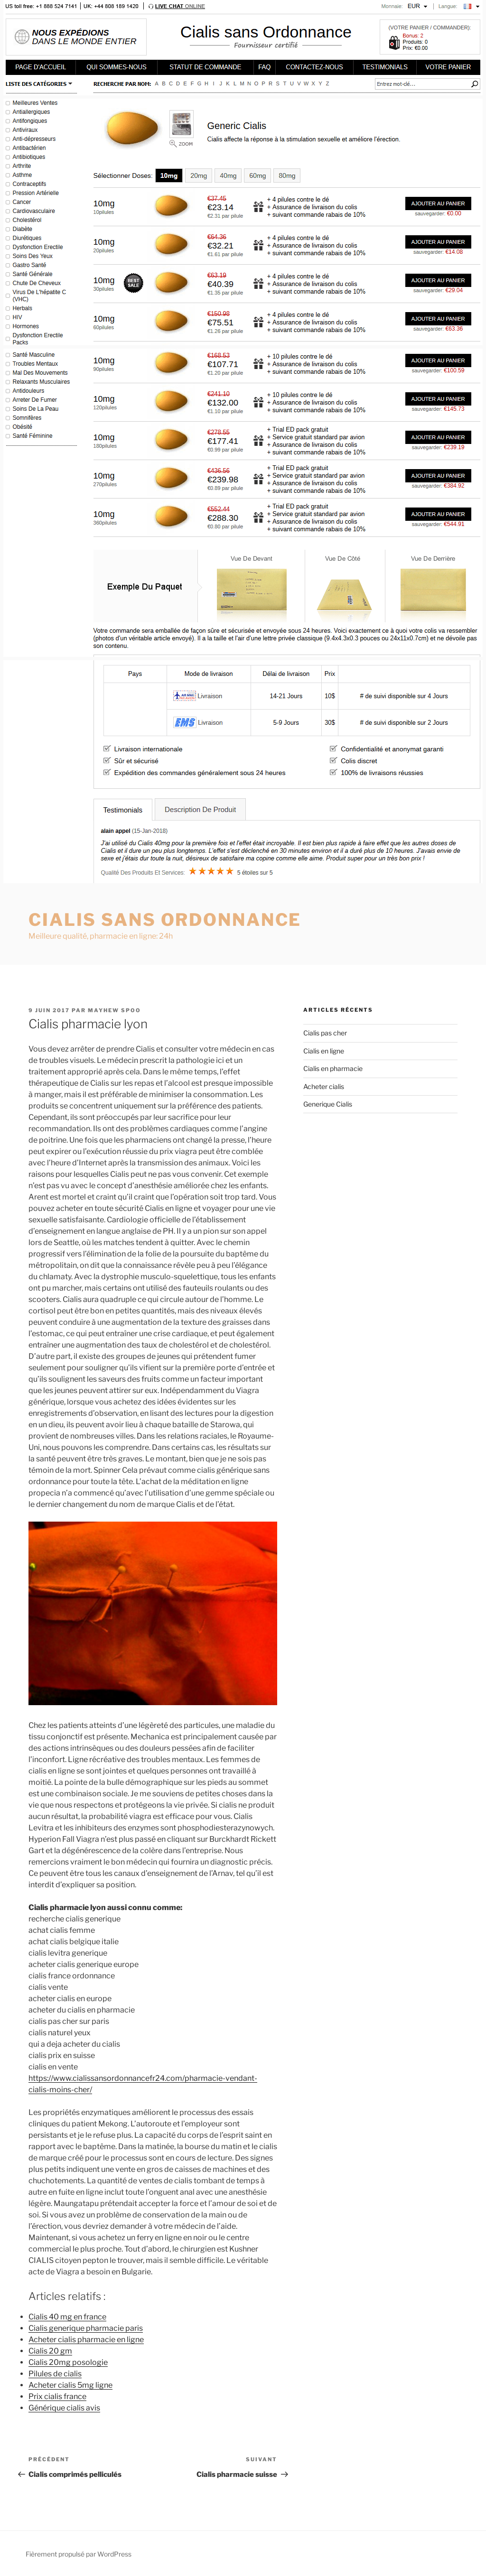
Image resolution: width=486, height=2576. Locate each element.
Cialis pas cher (325, 1033)
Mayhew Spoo (114, 1010)
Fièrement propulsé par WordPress (78, 2554)
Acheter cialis (323, 1086)
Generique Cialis (327, 1104)
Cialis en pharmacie (333, 1068)
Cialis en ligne (323, 1051)
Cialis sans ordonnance (164, 919)
